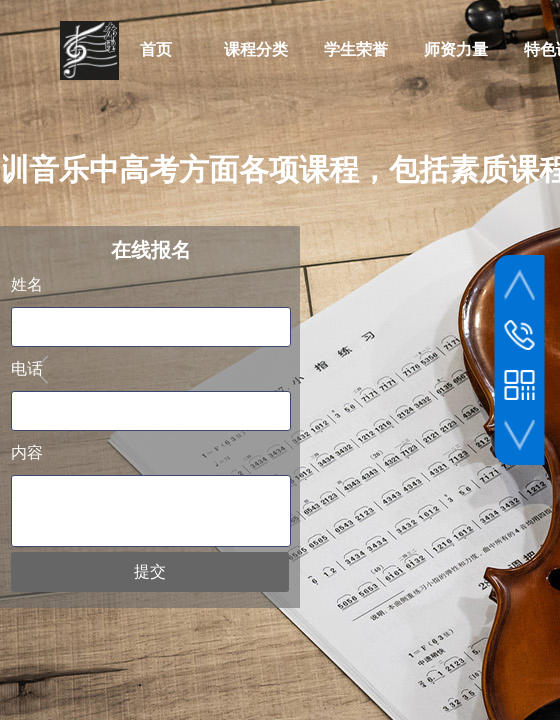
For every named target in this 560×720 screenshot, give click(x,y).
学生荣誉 (356, 49)
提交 (150, 571)
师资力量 (456, 49)
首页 (156, 49)
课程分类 (256, 49)
